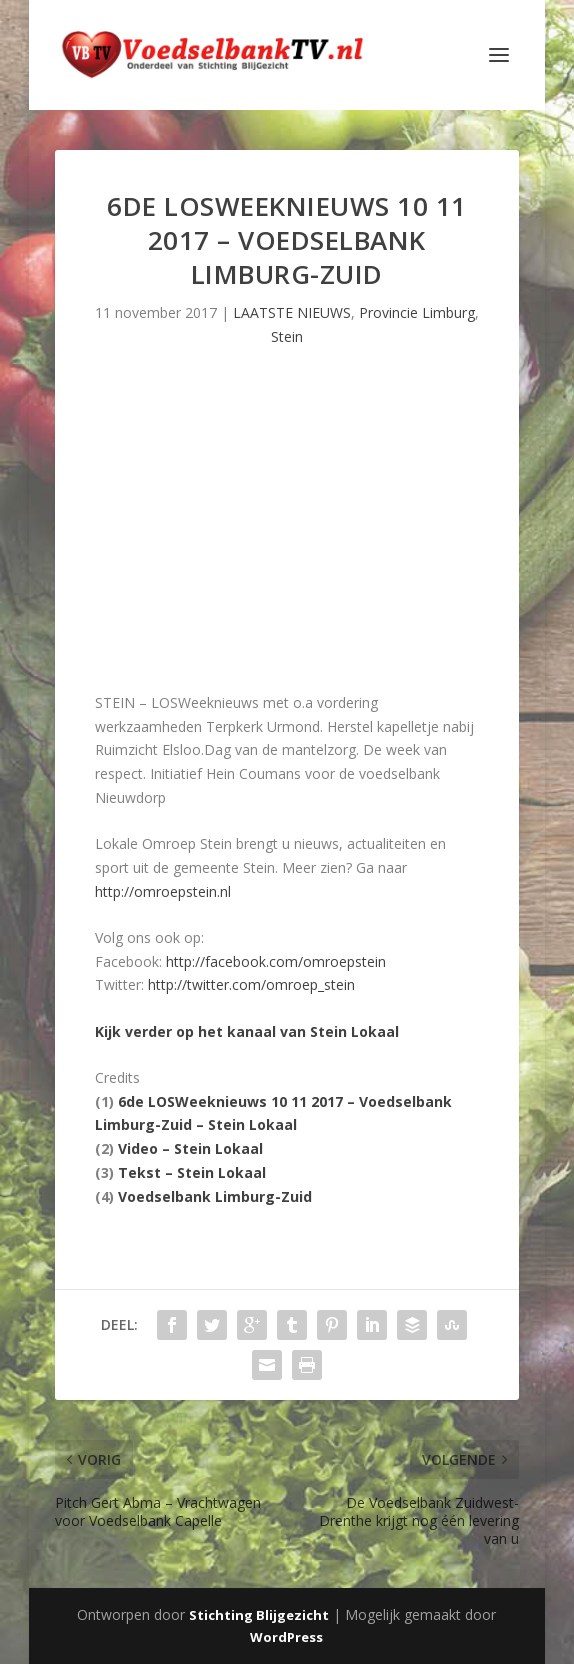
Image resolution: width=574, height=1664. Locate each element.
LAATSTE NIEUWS (292, 312)
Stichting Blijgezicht (259, 1615)
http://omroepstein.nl (163, 891)
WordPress (286, 1637)
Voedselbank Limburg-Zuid (215, 1196)
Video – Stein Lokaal (190, 1148)
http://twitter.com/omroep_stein (251, 984)
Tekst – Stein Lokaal (192, 1172)
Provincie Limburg (417, 312)
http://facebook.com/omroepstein (276, 961)
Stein (287, 336)
